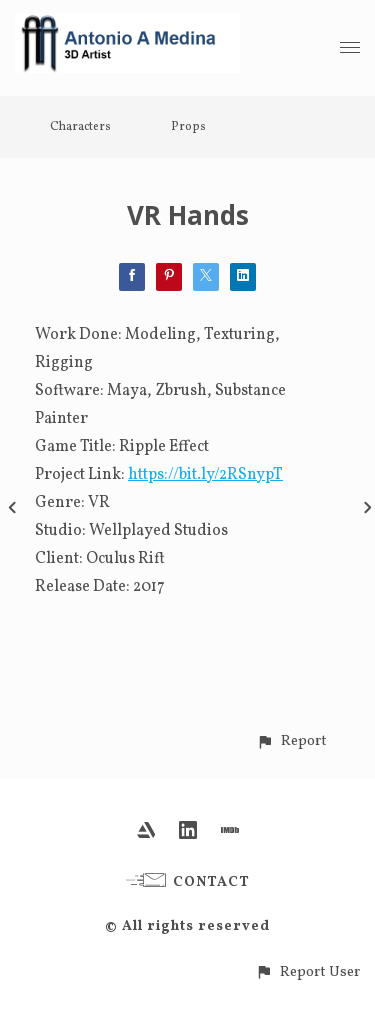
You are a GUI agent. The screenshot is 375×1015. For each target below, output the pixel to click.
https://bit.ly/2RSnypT (205, 475)
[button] (291, 741)
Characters (80, 127)
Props (188, 127)
